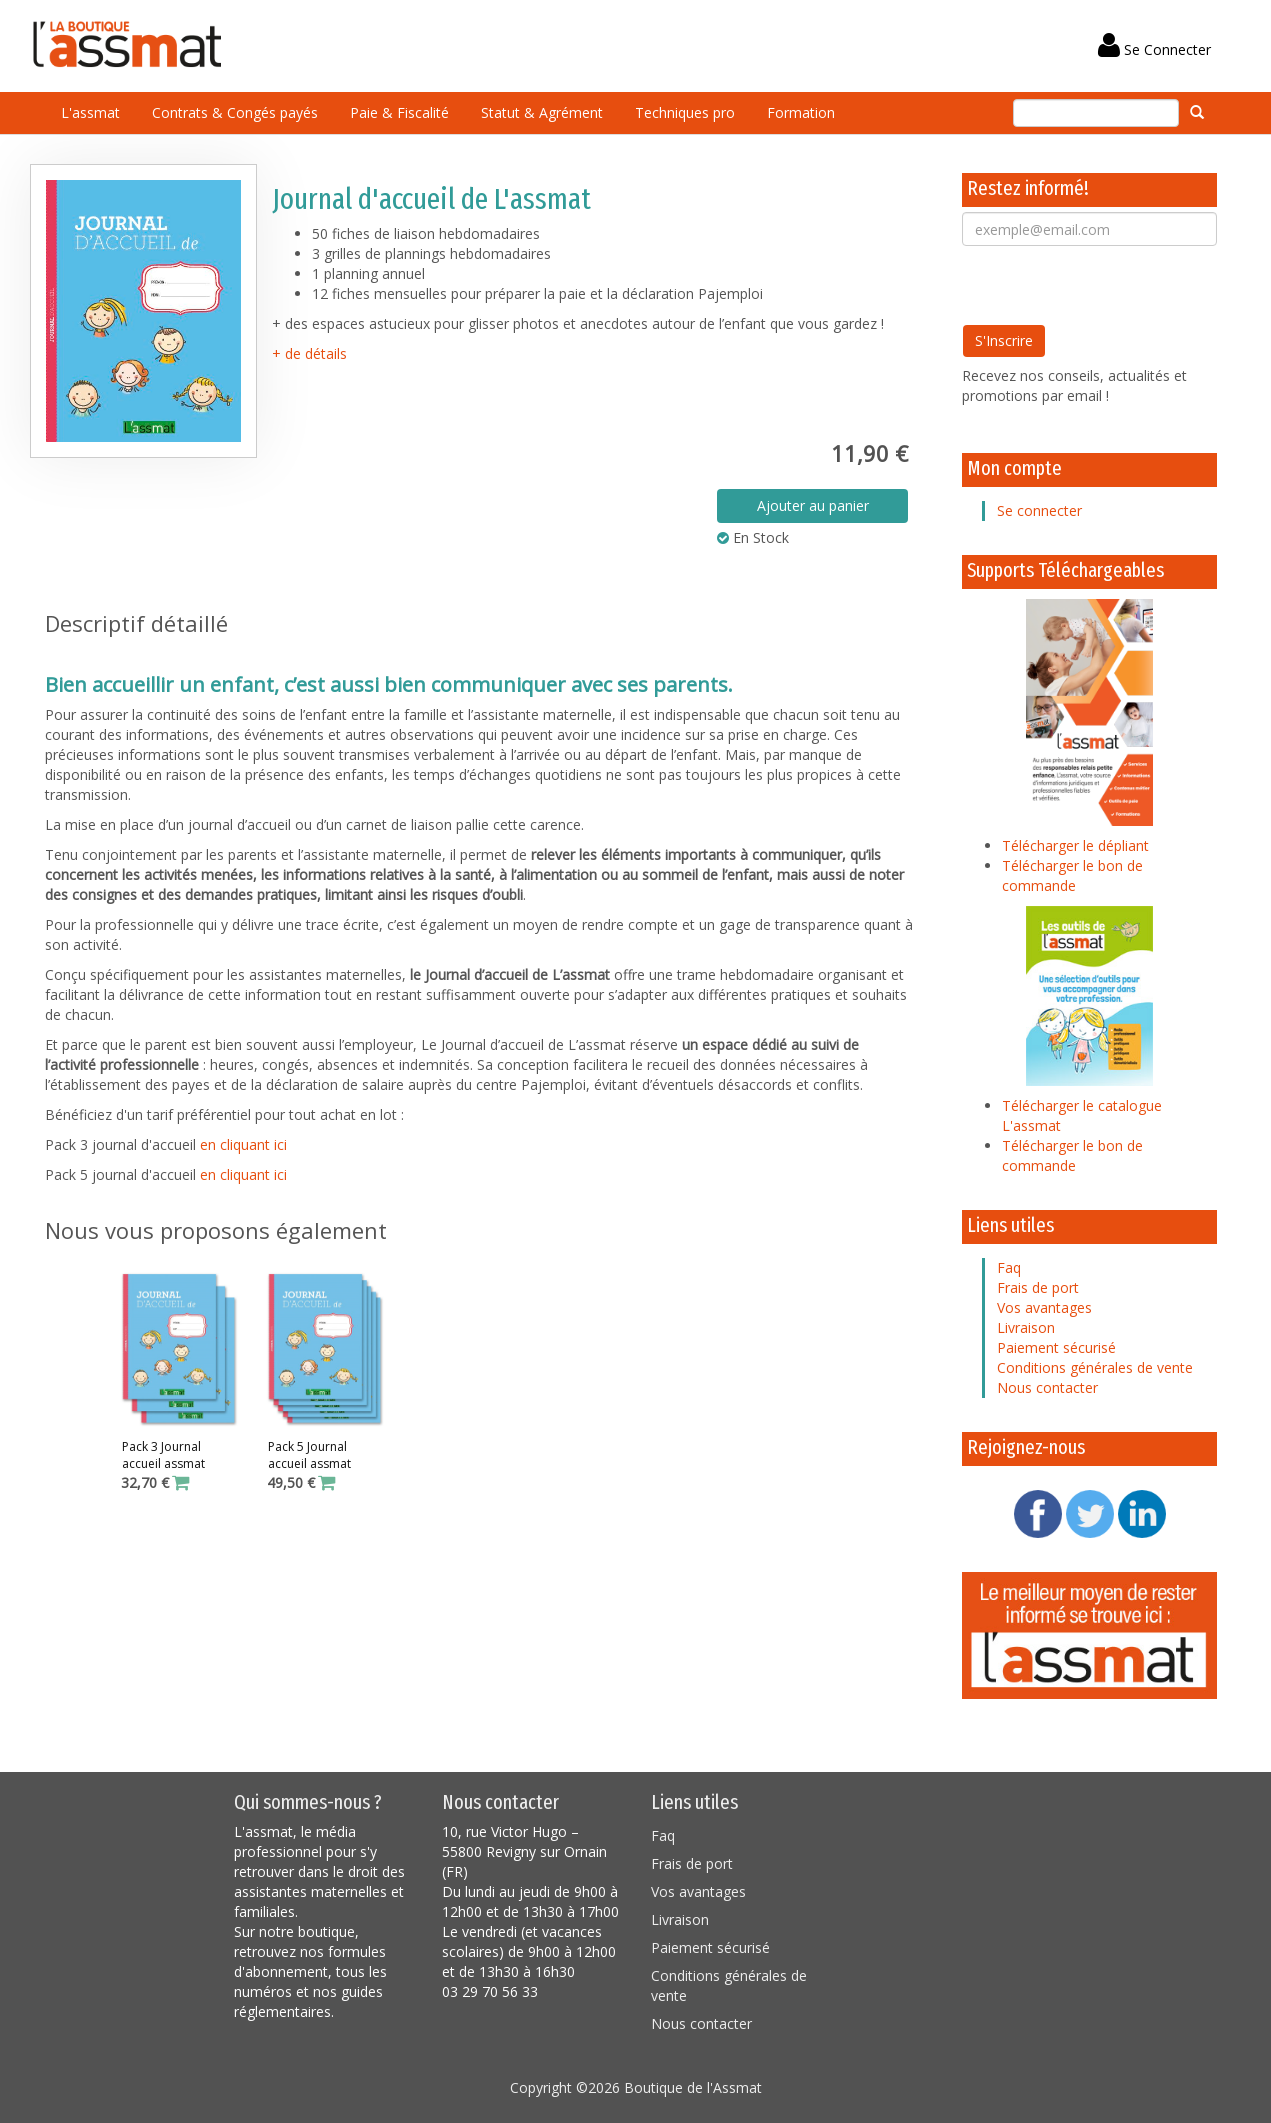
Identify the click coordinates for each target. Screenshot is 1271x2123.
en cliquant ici (243, 1144)
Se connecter (1039, 510)
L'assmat (90, 112)
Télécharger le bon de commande (1072, 875)
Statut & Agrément (542, 112)
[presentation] (1114, 285)
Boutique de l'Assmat (693, 2087)
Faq (1009, 1267)
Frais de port (1038, 1287)
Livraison (1026, 1327)
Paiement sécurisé (1056, 1347)
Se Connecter (1154, 49)
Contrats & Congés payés (235, 112)
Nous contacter (1047, 1387)
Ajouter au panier (813, 505)
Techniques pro (685, 112)
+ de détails (309, 353)
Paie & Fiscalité (399, 112)
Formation (801, 112)
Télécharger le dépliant (1075, 845)
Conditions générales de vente (1095, 1367)
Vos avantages (1044, 1307)
